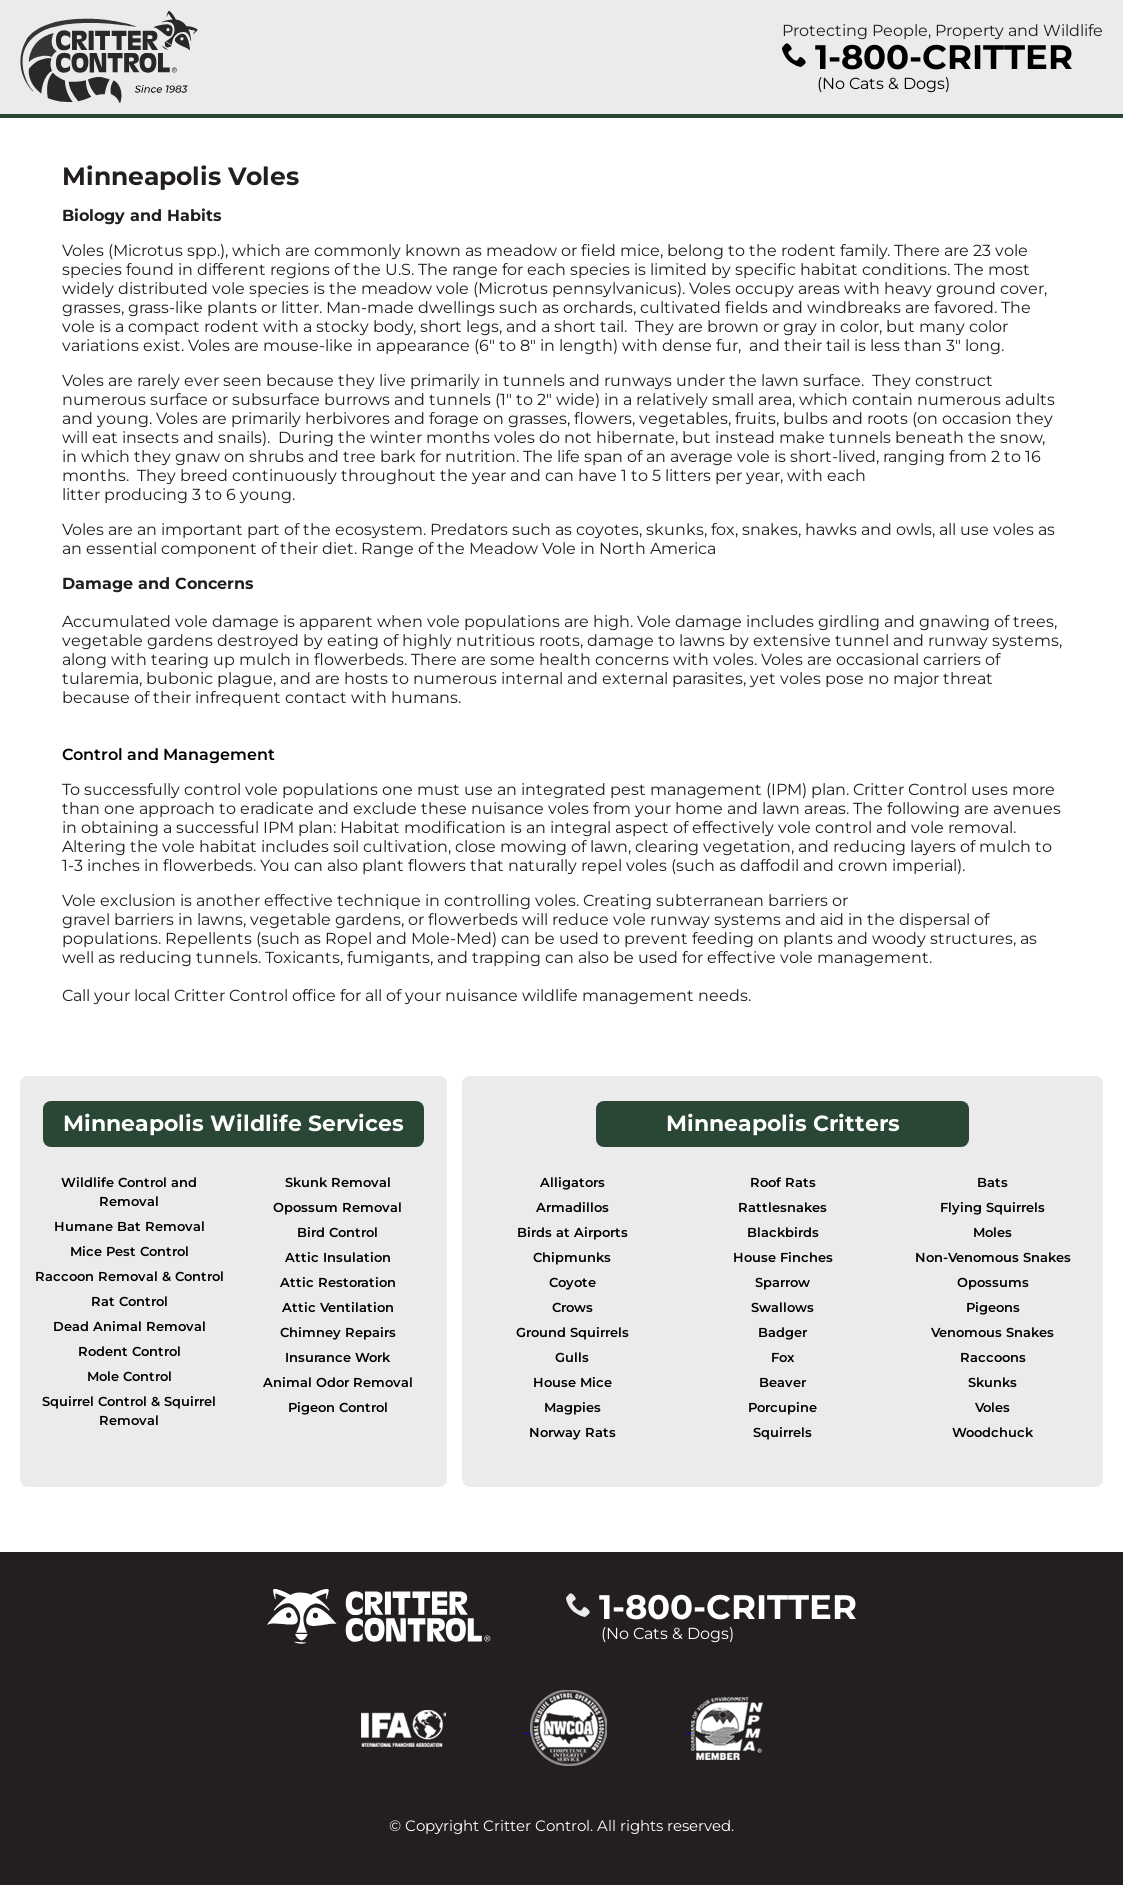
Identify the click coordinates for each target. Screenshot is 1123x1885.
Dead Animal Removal (129, 1326)
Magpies (572, 1407)
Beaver (782, 1382)
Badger (782, 1332)
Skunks (992, 1382)
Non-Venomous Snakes (993, 1257)
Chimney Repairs (338, 1332)
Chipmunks (572, 1257)
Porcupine (782, 1407)
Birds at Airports (572, 1232)
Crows (572, 1307)
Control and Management (168, 754)
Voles (992, 1407)
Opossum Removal (337, 1207)
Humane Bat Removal (129, 1226)
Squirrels (782, 1432)
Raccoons (993, 1357)
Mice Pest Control (129, 1251)
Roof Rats (783, 1182)
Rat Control (129, 1301)
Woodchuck (992, 1432)
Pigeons (993, 1307)
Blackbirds (783, 1232)
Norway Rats (572, 1432)
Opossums (993, 1282)
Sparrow (782, 1282)
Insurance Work (337, 1357)
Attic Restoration (338, 1282)
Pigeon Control (338, 1407)
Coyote (572, 1282)
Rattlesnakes (782, 1207)
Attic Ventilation (338, 1307)
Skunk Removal (338, 1182)
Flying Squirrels (992, 1207)
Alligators (572, 1182)
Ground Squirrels (572, 1332)
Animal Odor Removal (338, 1382)
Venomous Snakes (992, 1332)
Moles (992, 1232)
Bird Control (337, 1232)
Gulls (572, 1357)
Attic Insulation (338, 1257)
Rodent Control (129, 1351)
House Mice (572, 1382)
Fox (782, 1357)
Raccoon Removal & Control (129, 1276)
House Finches (783, 1257)
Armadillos (572, 1207)
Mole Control (129, 1376)
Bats (992, 1182)
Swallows (782, 1307)
